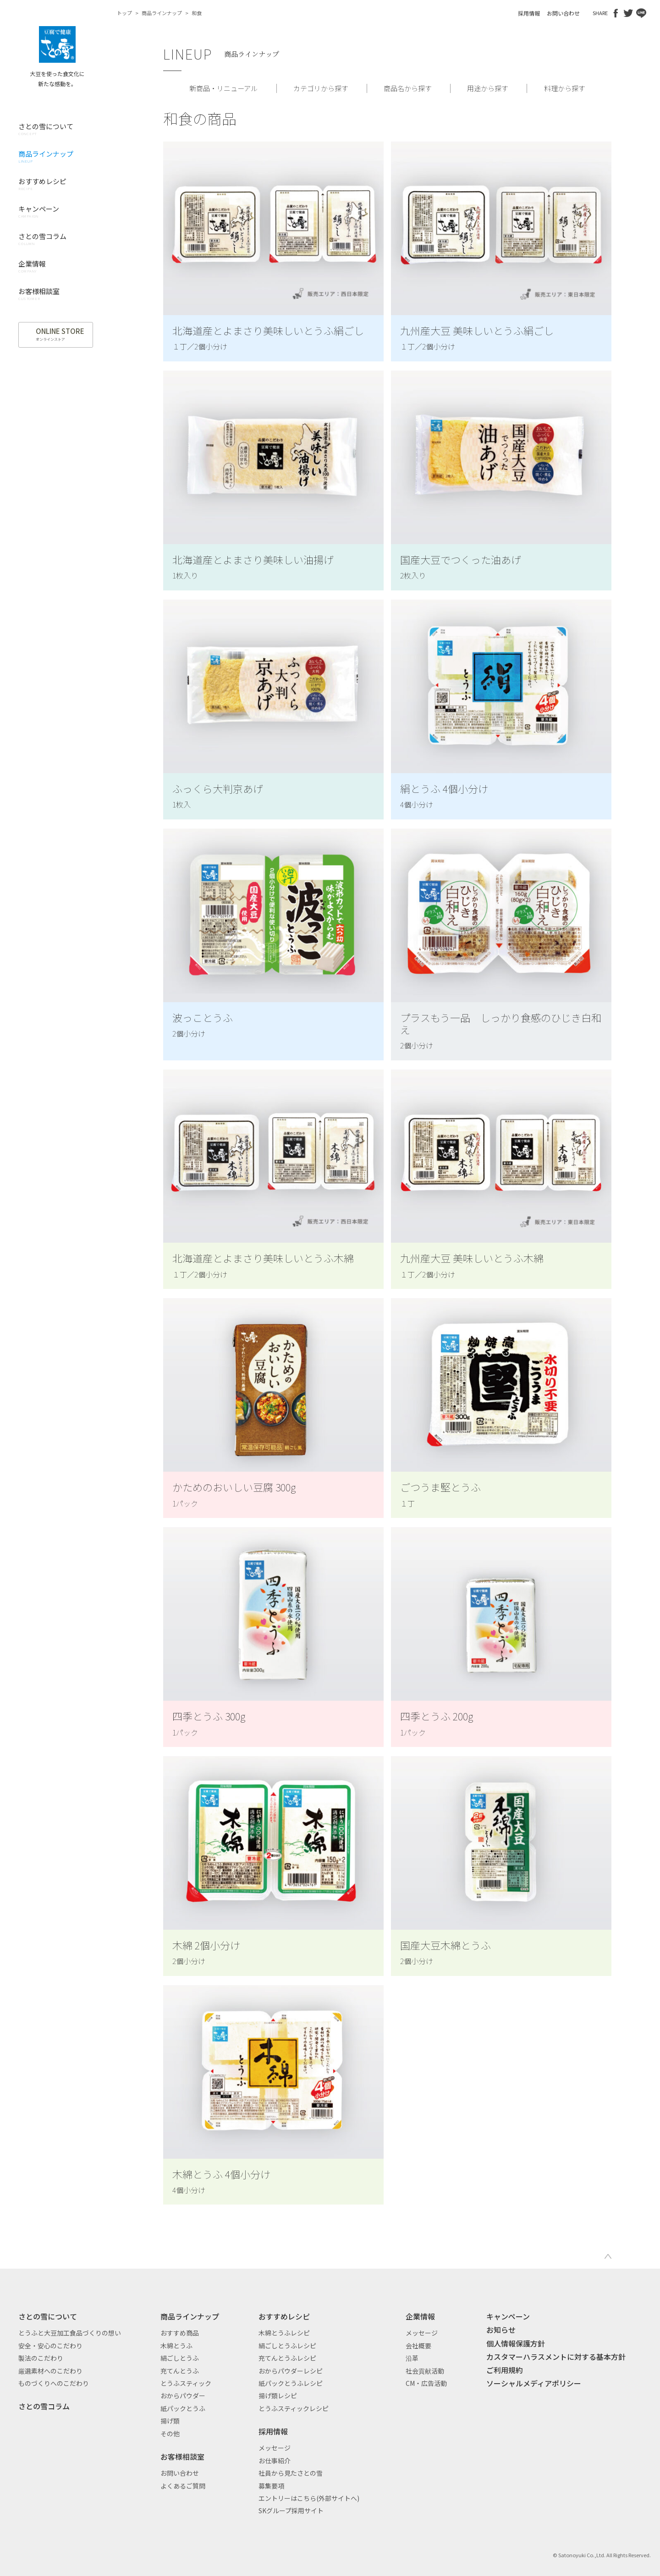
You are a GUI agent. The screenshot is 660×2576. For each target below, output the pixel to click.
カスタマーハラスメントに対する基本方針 (556, 2356)
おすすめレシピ (284, 2316)
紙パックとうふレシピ (290, 2383)
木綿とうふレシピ (284, 2332)
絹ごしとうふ (179, 2358)
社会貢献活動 (425, 2370)
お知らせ (501, 2329)
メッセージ (274, 2447)
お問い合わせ (563, 13)
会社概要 (418, 2345)
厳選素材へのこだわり (50, 2370)
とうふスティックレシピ (293, 2408)
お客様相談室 (182, 2456)
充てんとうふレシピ (287, 2358)
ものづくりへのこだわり (53, 2383)
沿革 (412, 2358)
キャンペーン (508, 2316)
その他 (170, 2433)
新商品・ (223, 88)
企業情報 (420, 2316)
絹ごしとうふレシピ (287, 2345)
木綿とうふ (176, 2345)
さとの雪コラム (44, 2406)
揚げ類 (170, 2420)
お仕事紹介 (274, 2460)
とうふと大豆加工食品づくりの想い (69, 2332)
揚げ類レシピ (277, 2395)
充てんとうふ (179, 2370)
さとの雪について (47, 2316)
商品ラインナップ (162, 12)
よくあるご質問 (182, 2485)
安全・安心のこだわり (50, 2345)
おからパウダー (182, 2395)
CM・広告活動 (426, 2383)
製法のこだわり (40, 2358)
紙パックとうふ (182, 2408)
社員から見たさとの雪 (290, 2473)
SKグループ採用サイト (291, 2510)
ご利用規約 (504, 2369)
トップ (124, 12)
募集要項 (271, 2485)
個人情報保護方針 (515, 2343)
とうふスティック (185, 2383)
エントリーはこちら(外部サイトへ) (308, 2498)
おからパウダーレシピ (290, 2370)
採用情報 (529, 13)
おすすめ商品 (179, 2332)
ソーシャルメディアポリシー (533, 2383)
